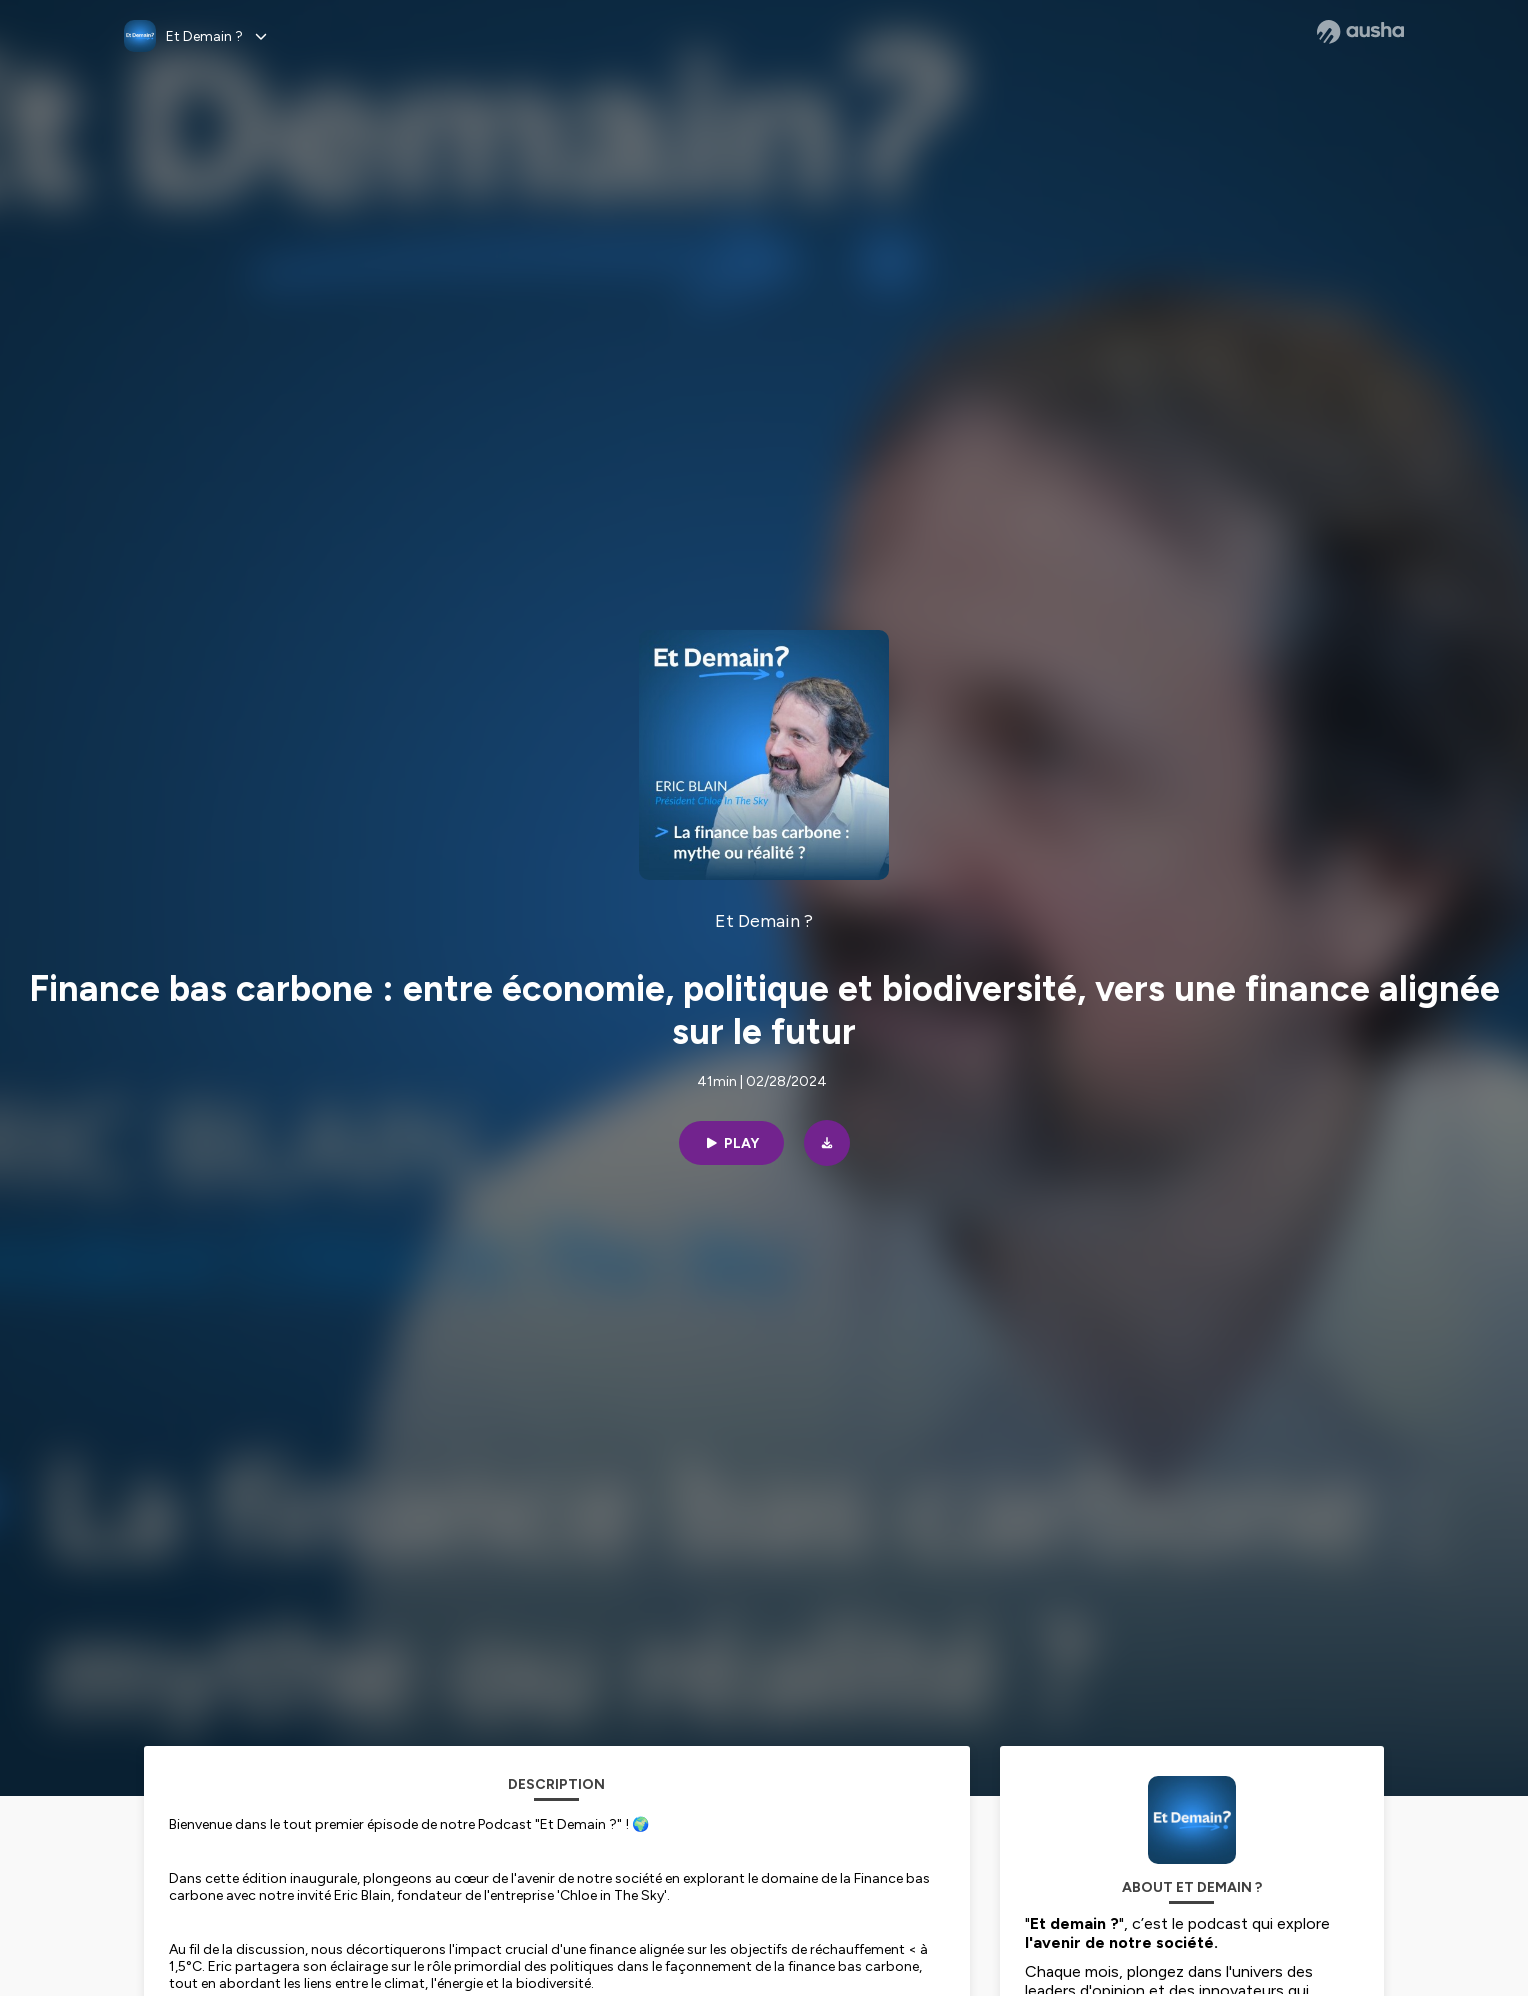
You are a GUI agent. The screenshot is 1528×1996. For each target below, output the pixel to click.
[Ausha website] (1360, 32)
